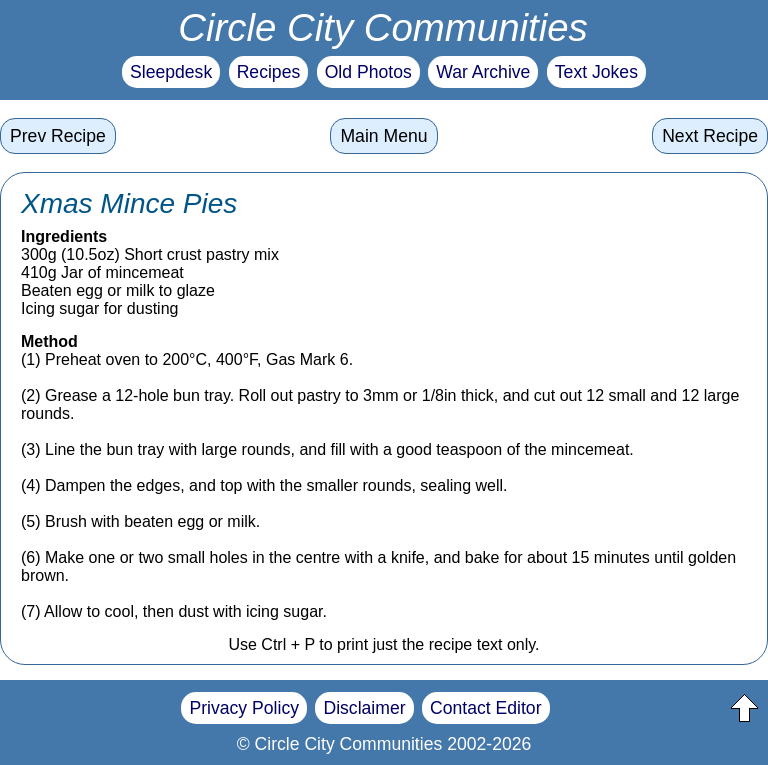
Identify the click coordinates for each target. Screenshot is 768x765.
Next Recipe (710, 136)
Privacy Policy (244, 708)
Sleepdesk (171, 72)
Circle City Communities (383, 27)
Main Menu (383, 136)
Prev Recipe (58, 136)
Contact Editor (485, 708)
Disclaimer (364, 708)
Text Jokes (596, 72)
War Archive (483, 72)
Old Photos (368, 72)
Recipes (269, 72)
